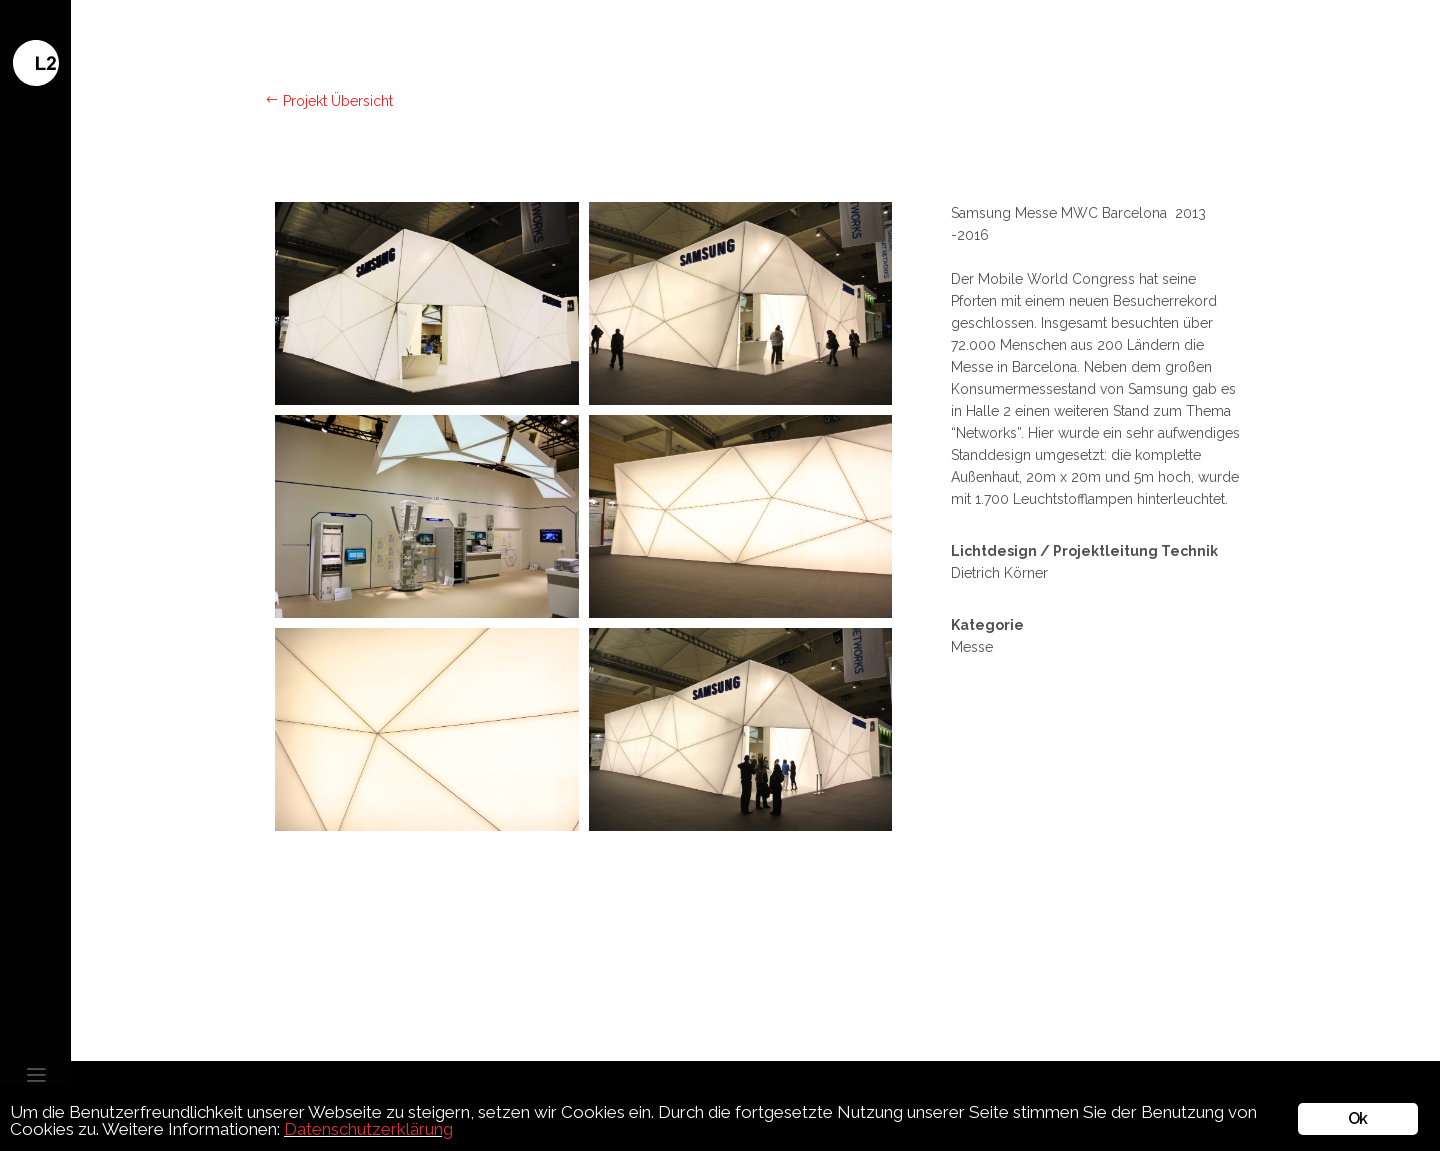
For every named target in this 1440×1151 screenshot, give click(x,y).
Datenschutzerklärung (368, 1129)
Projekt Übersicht (329, 101)
